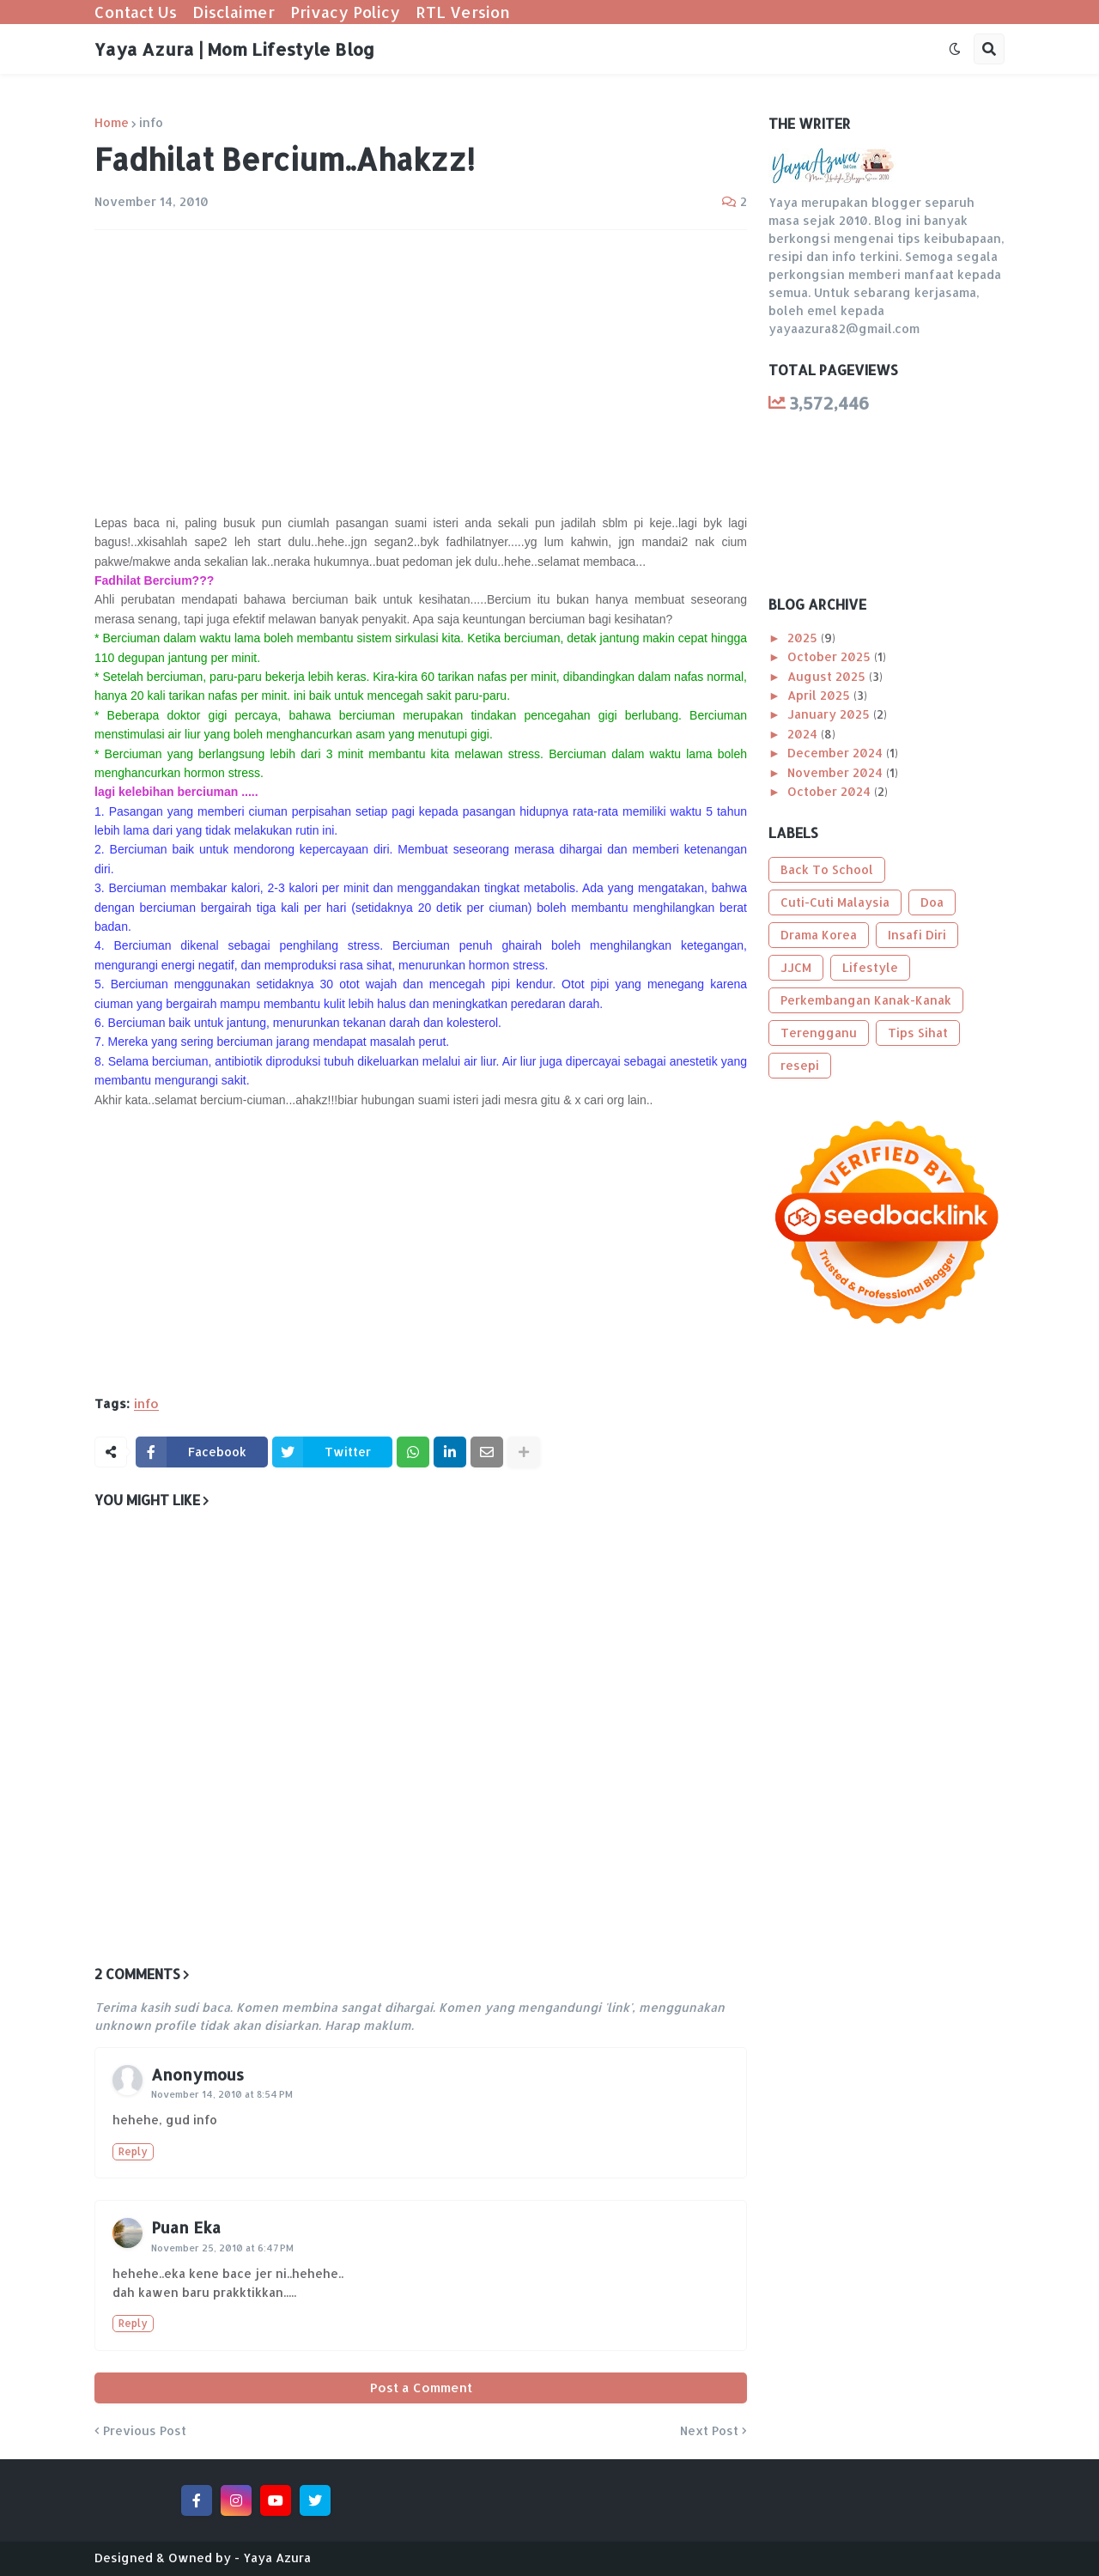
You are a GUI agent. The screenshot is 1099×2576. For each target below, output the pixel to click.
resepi (799, 1065)
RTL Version (463, 11)
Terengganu (818, 1032)
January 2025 (830, 714)
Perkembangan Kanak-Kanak (865, 1000)
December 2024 (836, 752)
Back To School (826, 869)
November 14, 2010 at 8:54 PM (222, 2094)
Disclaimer (233, 11)
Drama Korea (818, 934)
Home (111, 123)
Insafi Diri (917, 934)
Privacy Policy (345, 11)
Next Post (709, 2431)
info (151, 123)
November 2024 (836, 772)
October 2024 (830, 791)
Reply (133, 2151)
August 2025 (828, 676)
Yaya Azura (277, 2557)
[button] (955, 48)
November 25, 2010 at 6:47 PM (222, 2248)
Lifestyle (870, 967)
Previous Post (144, 2431)
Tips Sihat (918, 1032)
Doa (932, 902)
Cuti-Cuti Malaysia (835, 902)
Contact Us (135, 11)
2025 (804, 637)
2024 (804, 733)
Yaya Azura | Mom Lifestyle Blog (234, 49)
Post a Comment (421, 2387)
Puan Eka (186, 2227)
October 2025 (830, 656)
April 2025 (820, 695)
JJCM (795, 967)
